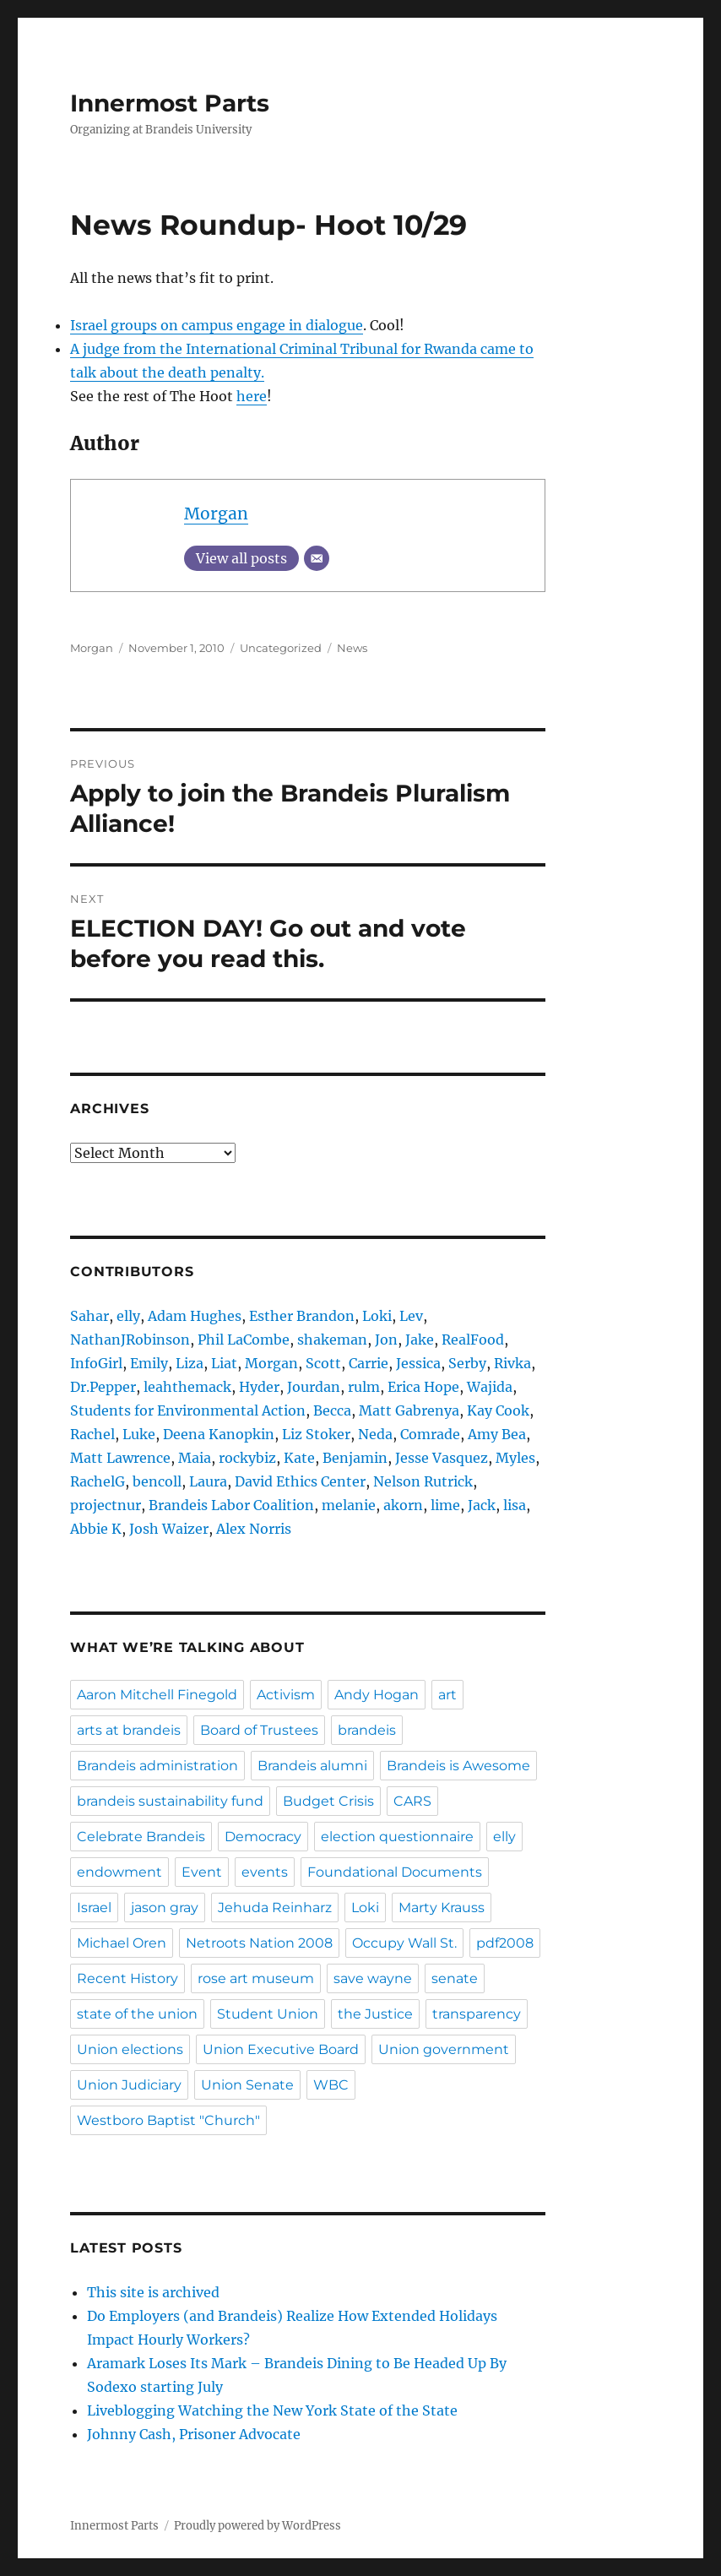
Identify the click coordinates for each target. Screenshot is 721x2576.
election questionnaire (397, 1837)
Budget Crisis (328, 1801)
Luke (138, 1434)
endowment (119, 1872)
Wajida (489, 1386)
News (352, 648)
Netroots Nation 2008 (259, 1943)
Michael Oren (121, 1943)
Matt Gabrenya (409, 1410)
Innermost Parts (169, 103)
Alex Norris (253, 1528)
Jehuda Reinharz (275, 1907)
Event (202, 1872)
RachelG (97, 1481)
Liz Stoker (316, 1434)
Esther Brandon (302, 1315)
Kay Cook (498, 1410)
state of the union (137, 2014)
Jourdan (313, 1386)
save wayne (372, 1978)
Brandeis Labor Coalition (231, 1505)
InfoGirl (96, 1363)
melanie (349, 1505)
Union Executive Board (281, 2049)
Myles (515, 1457)
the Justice (375, 2014)
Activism (286, 1695)
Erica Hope (423, 1386)
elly (128, 1315)
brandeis (367, 1730)
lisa (514, 1505)
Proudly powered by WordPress (257, 2526)
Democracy (263, 1837)
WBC (331, 2085)
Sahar (89, 1315)
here (251, 396)
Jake (419, 1339)
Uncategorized (281, 648)
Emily (149, 1363)
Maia (194, 1457)
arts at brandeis (129, 1730)
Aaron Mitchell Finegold (157, 1695)
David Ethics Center (300, 1481)
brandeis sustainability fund (170, 1801)
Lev (411, 1315)
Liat (224, 1363)
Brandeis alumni (312, 1766)
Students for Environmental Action (188, 1410)
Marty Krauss (441, 1907)
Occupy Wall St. (404, 1943)
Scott (323, 1363)
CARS (412, 1801)
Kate (299, 1457)
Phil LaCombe (244, 1339)
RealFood (473, 1339)
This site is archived (153, 2292)
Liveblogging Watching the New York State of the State (272, 2410)
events (264, 1872)
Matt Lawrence (120, 1457)
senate (454, 1978)
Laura (208, 1481)
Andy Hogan (376, 1695)
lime (445, 1505)
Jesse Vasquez (441, 1457)
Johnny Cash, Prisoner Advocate (194, 2434)
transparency (476, 2014)
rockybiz (247, 1457)
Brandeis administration (157, 1766)
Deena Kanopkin (218, 1434)
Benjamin (355, 1457)
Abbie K (96, 1528)
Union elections (130, 2049)
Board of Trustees (259, 1730)
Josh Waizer (169, 1528)
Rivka (512, 1363)
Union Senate (247, 2085)
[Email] (316, 558)
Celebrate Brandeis (141, 1837)
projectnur (105, 1505)
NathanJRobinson (130, 1339)
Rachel (92, 1434)
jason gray (164, 1907)
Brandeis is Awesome (458, 1766)
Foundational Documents (394, 1872)
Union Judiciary (129, 2085)
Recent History (127, 1978)
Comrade (430, 1434)
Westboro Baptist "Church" (168, 2120)
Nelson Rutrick (423, 1481)
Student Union (267, 2014)
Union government (443, 2049)
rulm (364, 1386)
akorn (403, 1505)
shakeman (332, 1339)
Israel (94, 1907)
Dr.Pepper (103, 1386)
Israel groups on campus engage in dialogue (216, 325)
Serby (467, 1363)
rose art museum (256, 1978)
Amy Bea (497, 1434)
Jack (482, 1505)
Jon (386, 1339)
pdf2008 (505, 1943)
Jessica (418, 1363)
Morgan (216, 513)
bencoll (157, 1481)
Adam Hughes (194, 1315)
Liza (189, 1363)
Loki (377, 1315)
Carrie (368, 1363)
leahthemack (187, 1386)
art (447, 1695)
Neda (375, 1434)
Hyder (259, 1386)
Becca (332, 1410)
